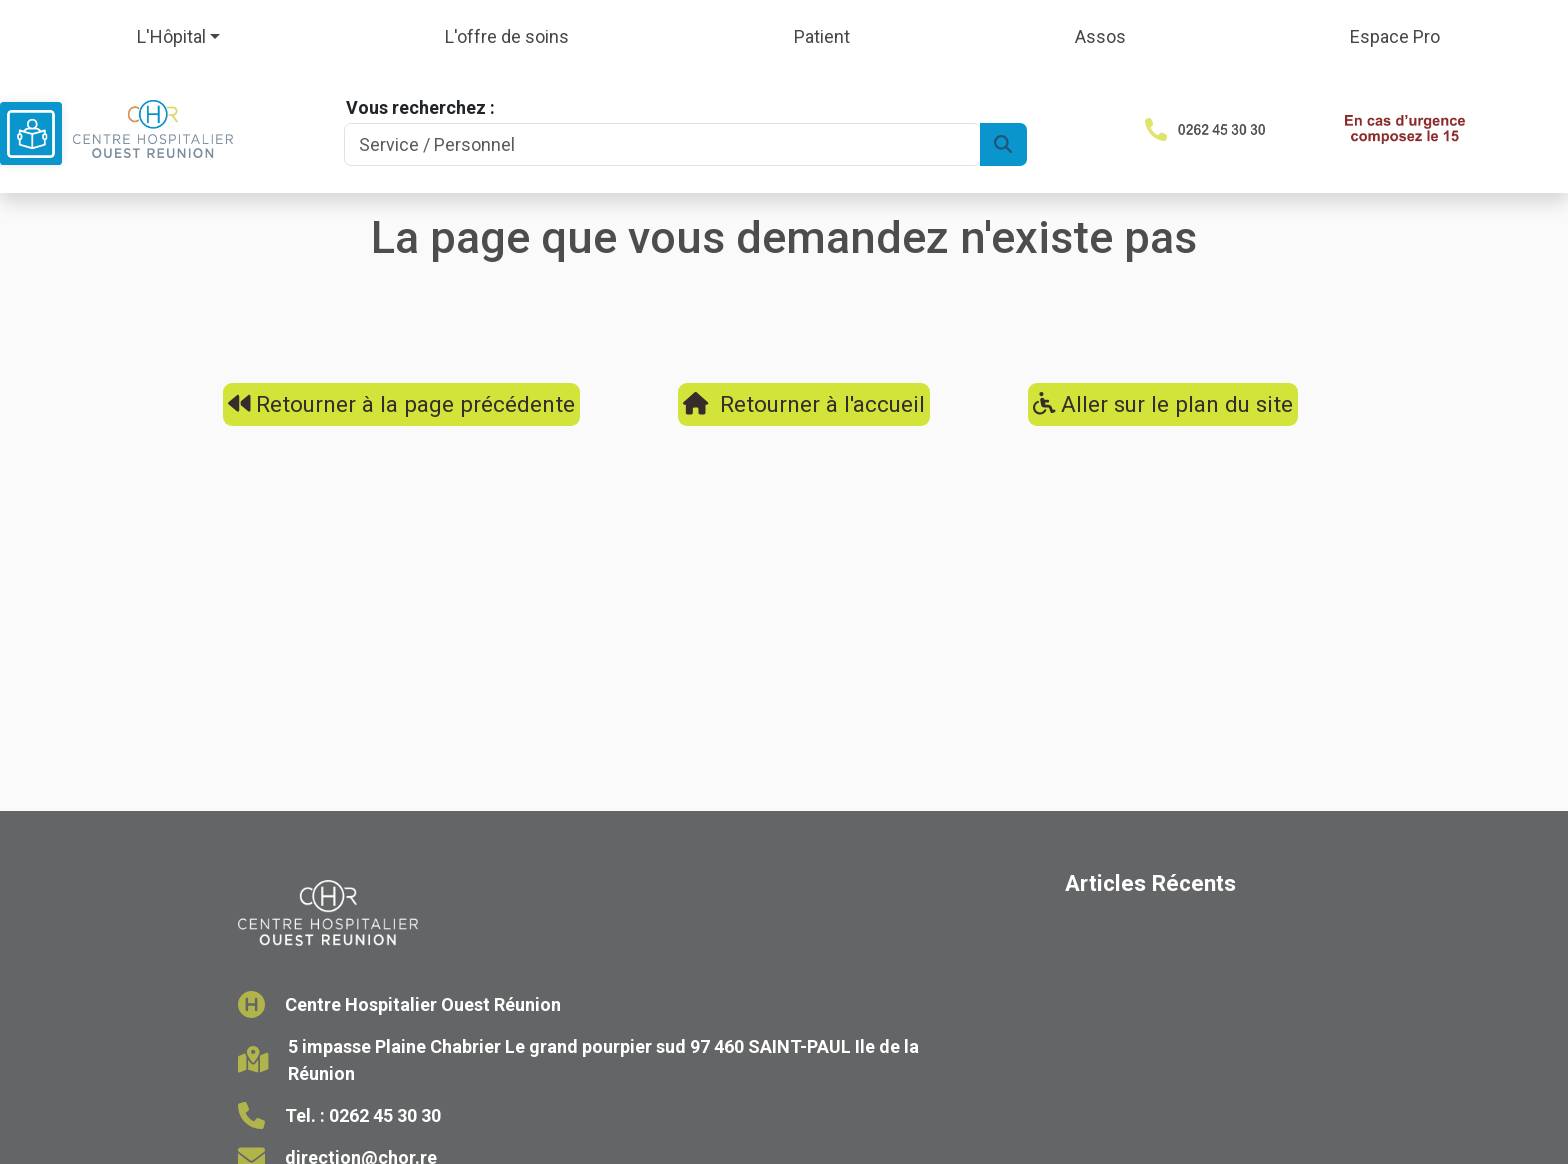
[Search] (662, 144)
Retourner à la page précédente (402, 404)
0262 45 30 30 (385, 1115)
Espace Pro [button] (1395, 36)
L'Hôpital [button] (171, 36)
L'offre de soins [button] (507, 36)
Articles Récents (1150, 883)
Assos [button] (1100, 36)
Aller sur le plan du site (1163, 404)
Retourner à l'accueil (804, 404)
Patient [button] (822, 36)
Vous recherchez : (420, 107)
